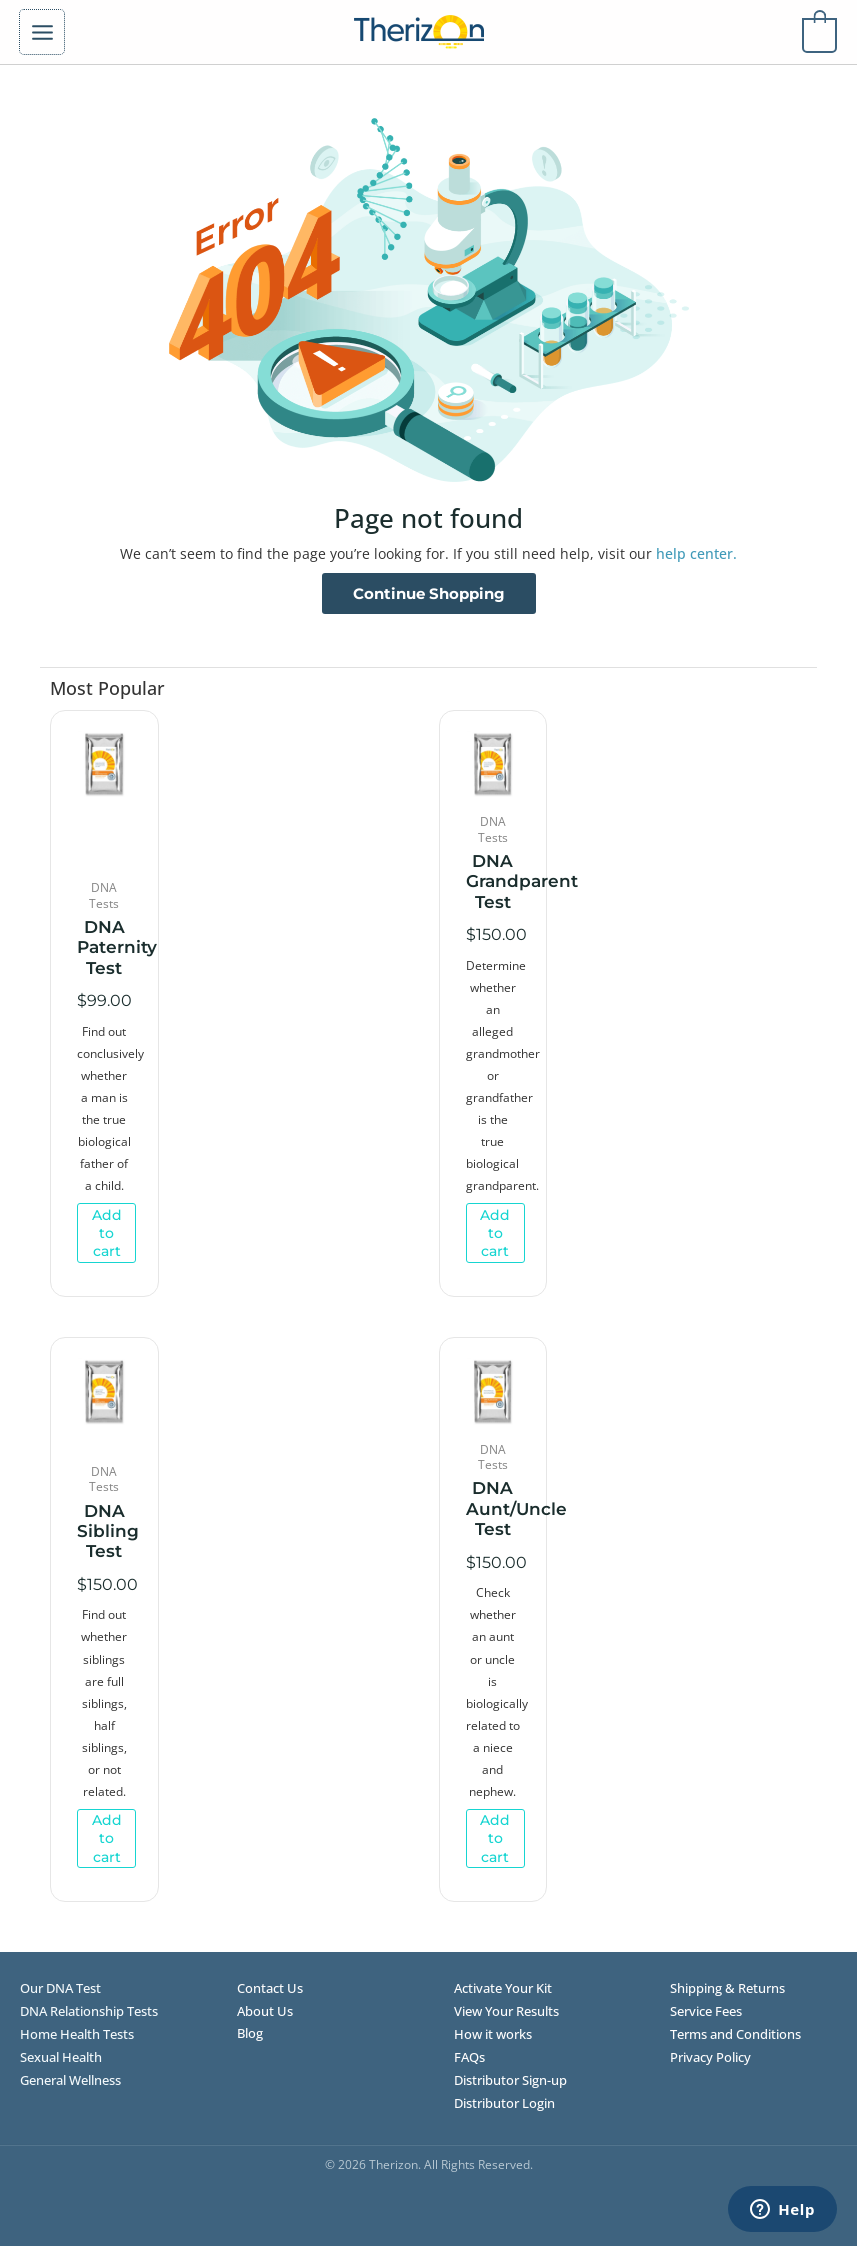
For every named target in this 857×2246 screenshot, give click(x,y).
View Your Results (506, 2011)
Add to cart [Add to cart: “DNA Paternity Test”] (107, 1233)
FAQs (469, 2057)
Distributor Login (504, 2103)
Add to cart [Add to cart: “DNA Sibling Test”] (107, 1838)
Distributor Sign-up (510, 2080)
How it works (493, 2034)
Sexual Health (61, 2057)
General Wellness (70, 2080)
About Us (265, 2011)
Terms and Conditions (735, 2034)
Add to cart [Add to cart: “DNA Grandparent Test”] (495, 1233)
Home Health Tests (77, 2034)
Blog (250, 2033)
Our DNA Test (60, 1988)
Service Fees (706, 2011)
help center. (696, 553)
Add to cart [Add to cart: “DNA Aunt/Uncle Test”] (495, 1838)
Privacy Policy (710, 2057)
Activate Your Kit (503, 1988)
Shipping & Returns (727, 1988)
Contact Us (270, 1988)
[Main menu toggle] (42, 32)
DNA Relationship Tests (89, 2011)
